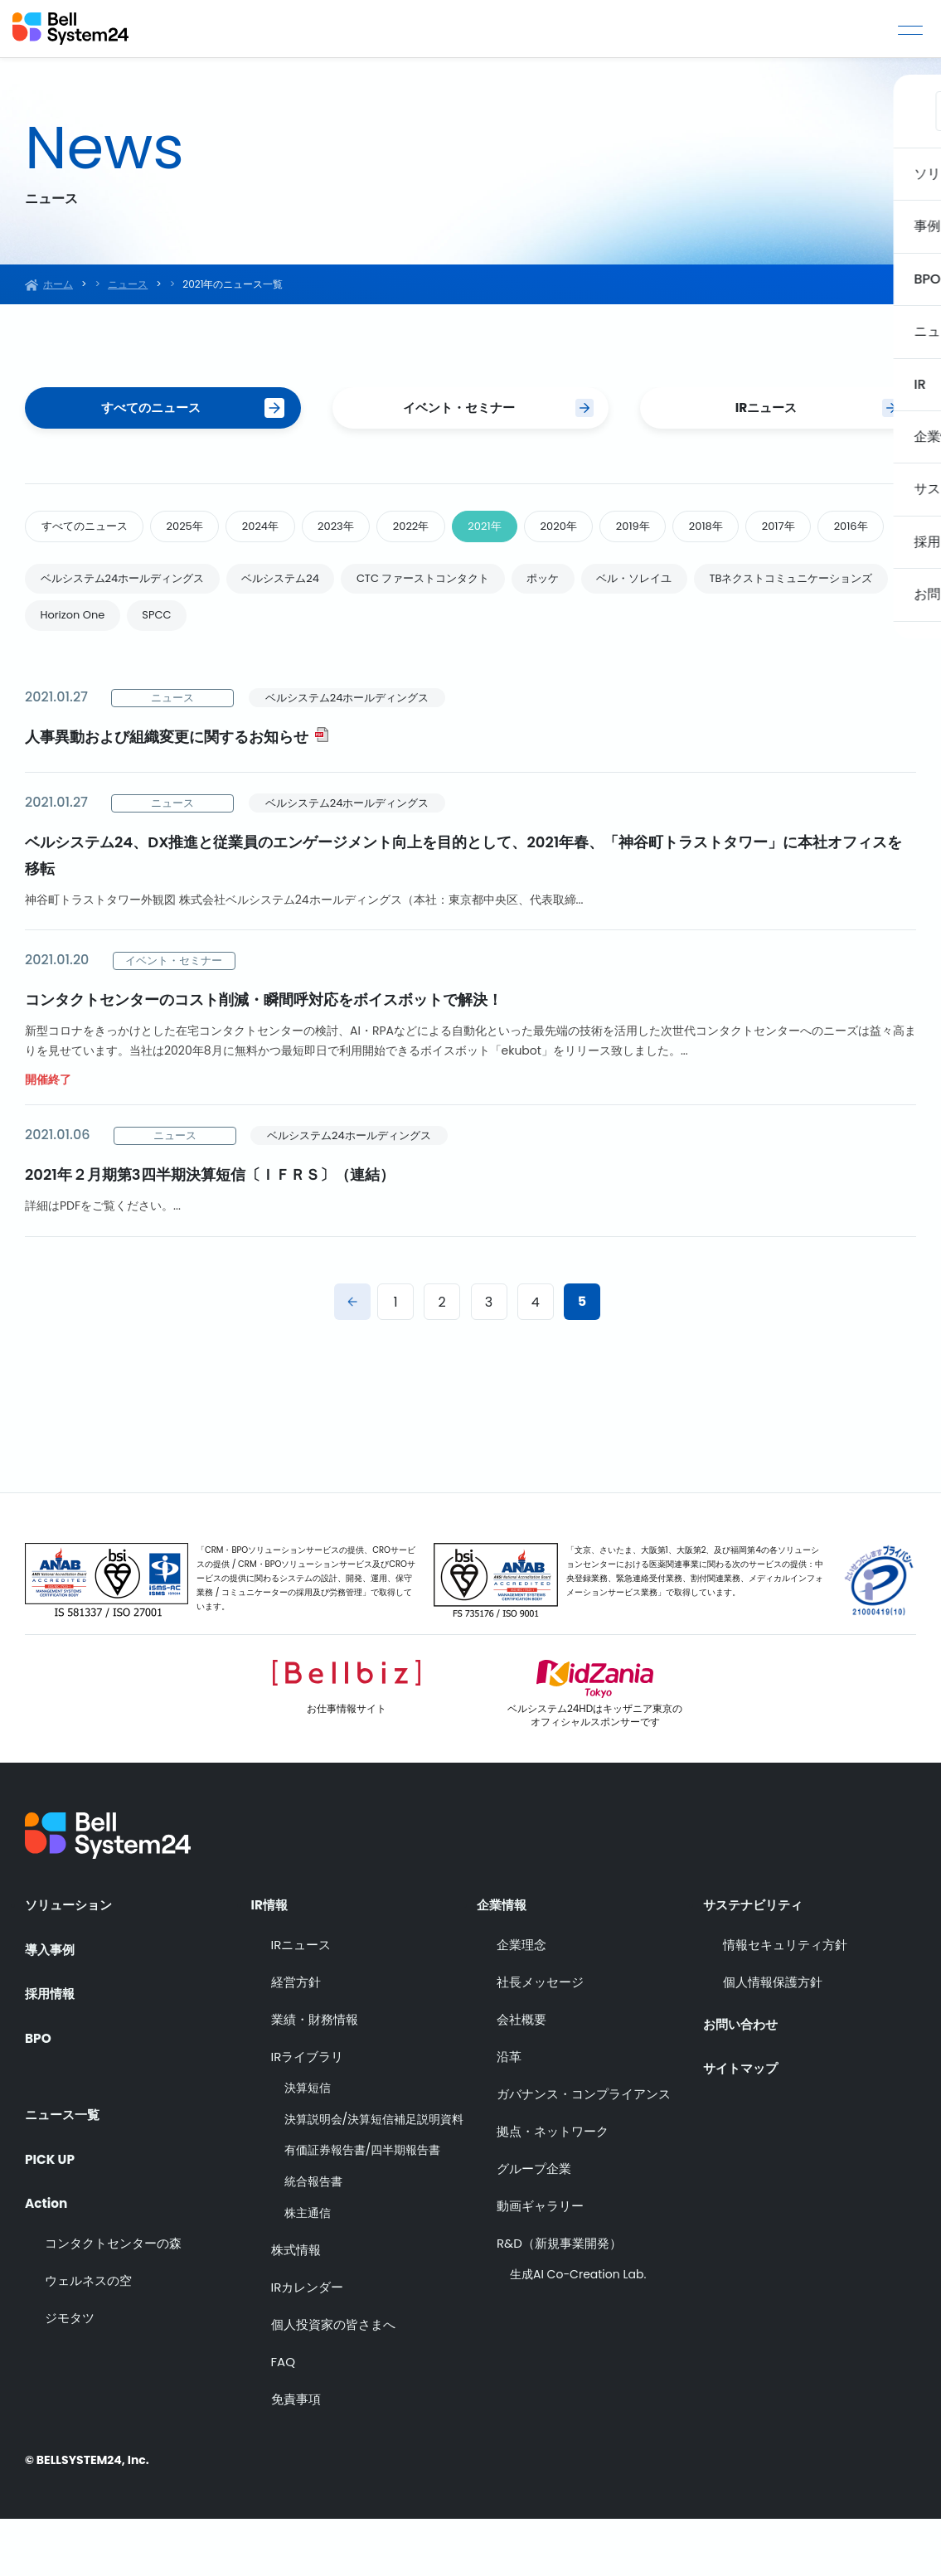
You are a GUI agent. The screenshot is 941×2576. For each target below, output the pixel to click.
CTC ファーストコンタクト (461, 630)
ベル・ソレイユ (694, 630)
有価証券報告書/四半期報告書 (362, 2207)
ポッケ (593, 630)
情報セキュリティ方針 (785, 2002)
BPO (38, 2093)
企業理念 (521, 2002)
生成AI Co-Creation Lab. (578, 2332)
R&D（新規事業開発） (559, 2300)
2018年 (782, 531)
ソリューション (71, 1957)
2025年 (201, 531)
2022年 (453, 531)
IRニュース (765, 409)
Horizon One (297, 670)
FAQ (283, 2419)
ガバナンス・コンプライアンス (584, 2151)
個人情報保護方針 (772, 2039)
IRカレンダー (307, 2344)
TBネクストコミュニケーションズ (131, 670)
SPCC (390, 670)
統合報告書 (313, 2239)
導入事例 (51, 2002)
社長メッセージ (540, 2039)
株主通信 (307, 2270)
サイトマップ (743, 2122)
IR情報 (270, 1957)
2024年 (286, 531)
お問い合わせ (743, 2077)
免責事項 (296, 2456)
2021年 (535, 531)
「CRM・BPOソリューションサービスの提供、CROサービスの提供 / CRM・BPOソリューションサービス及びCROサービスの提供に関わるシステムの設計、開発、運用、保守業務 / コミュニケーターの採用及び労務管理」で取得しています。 (305, 1634)
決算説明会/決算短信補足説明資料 (374, 2177)
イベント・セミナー (458, 409)
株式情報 (296, 2307)
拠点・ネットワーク (553, 2188)
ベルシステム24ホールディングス (131, 630)
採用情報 (51, 2047)
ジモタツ (70, 2370)
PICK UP (51, 2206)
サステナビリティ (756, 1957)
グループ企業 (534, 2225)
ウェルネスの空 (88, 2332)
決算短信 (307, 2145)
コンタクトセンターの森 (113, 2295)
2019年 (701, 531)
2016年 (62, 574)
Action (47, 2251)
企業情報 (503, 1957)
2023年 (369, 531)
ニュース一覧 (64, 2161)
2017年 (863, 531)
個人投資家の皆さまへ (333, 2381)
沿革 (509, 2113)
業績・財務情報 (314, 2076)
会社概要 (521, 2076)
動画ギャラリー (540, 2263)
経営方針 (296, 2039)
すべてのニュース (151, 409)
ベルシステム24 (305, 630)
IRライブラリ (307, 2113)
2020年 (618, 531)
